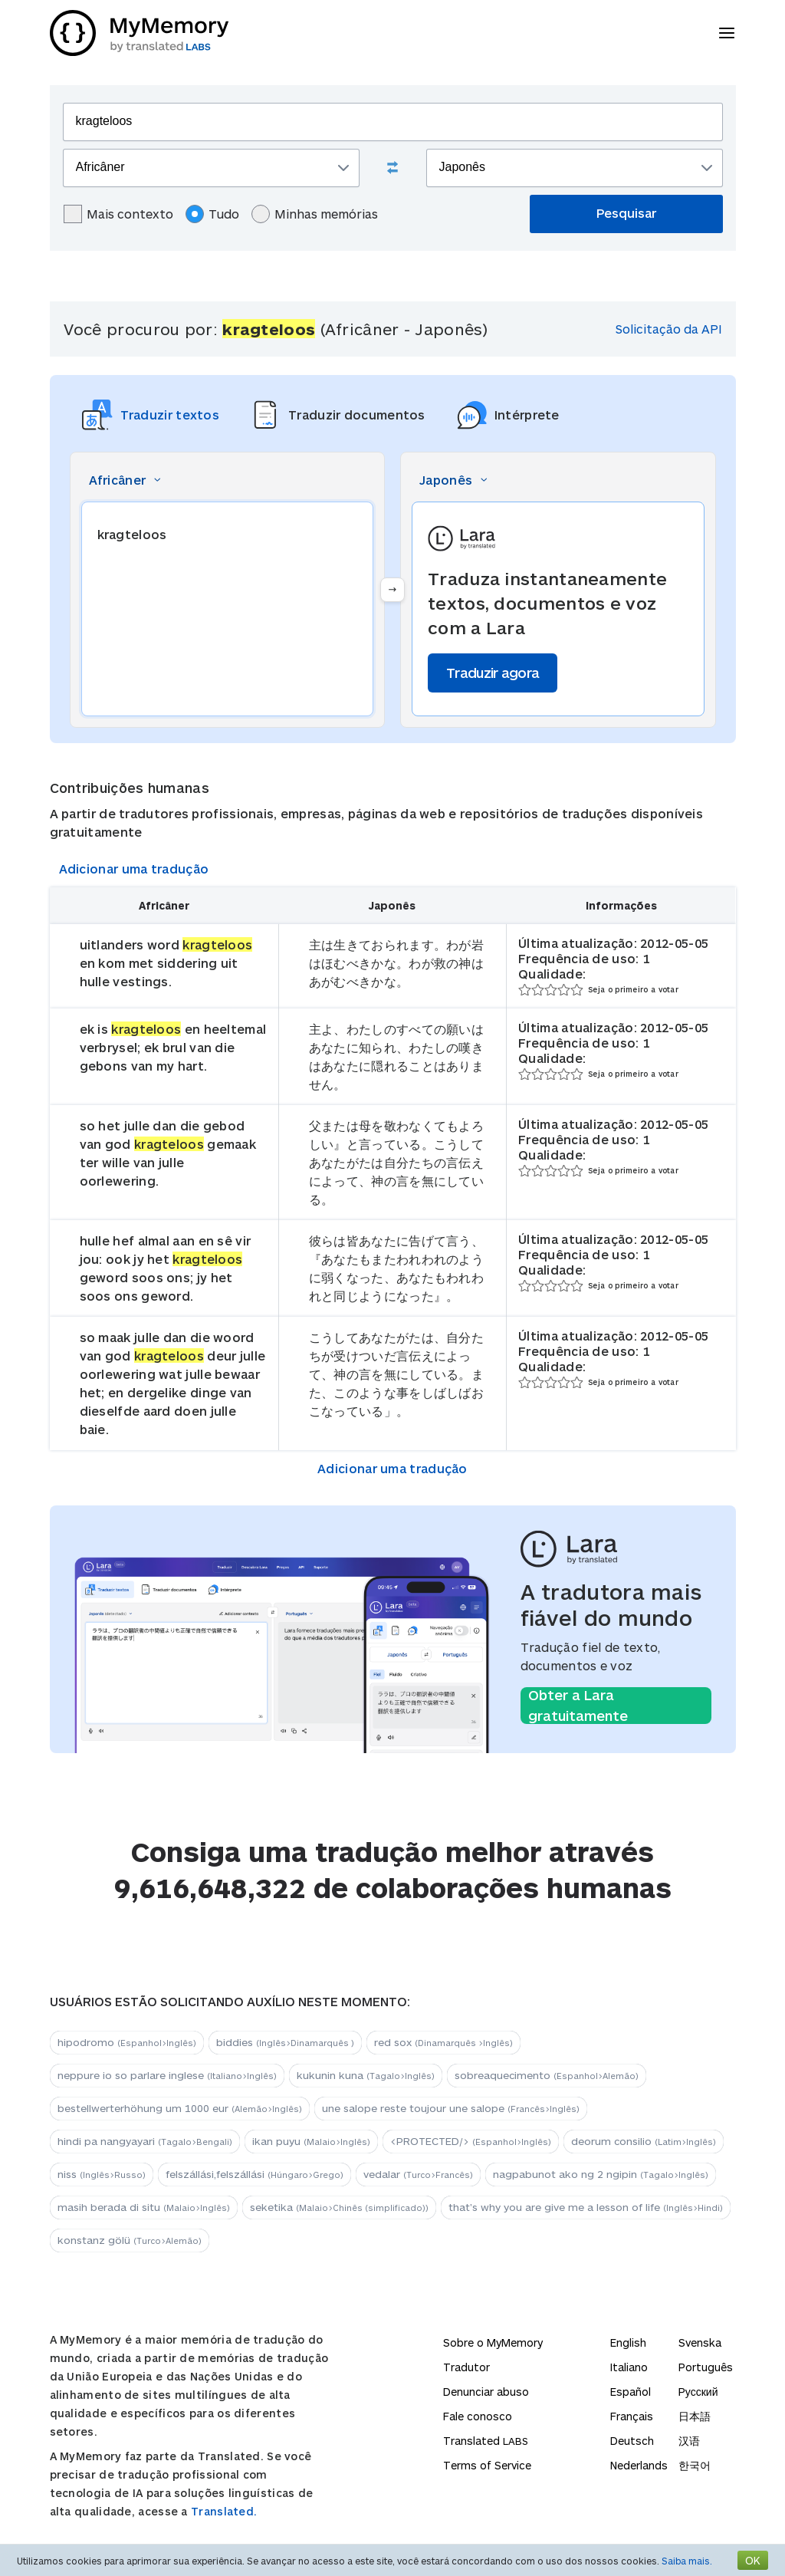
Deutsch (632, 2440)
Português (705, 2367)
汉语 (689, 2440)
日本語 (694, 2416)
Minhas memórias (314, 214)
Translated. (224, 2511)
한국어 (694, 2465)
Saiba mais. (687, 2560)
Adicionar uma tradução (134, 868)
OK (752, 2560)
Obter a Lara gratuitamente (578, 1705)
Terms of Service (487, 2465)
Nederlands (639, 2465)
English (628, 2342)
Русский (698, 2391)
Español (630, 2391)
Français (631, 2416)
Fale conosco (477, 2416)
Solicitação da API (669, 328)
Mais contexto (118, 214)
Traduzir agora (492, 672)
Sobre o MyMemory (493, 2342)
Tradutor (466, 2367)
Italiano (629, 2367)
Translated (485, 2440)
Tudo (212, 214)
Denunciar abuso (486, 2391)
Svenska (699, 2342)
